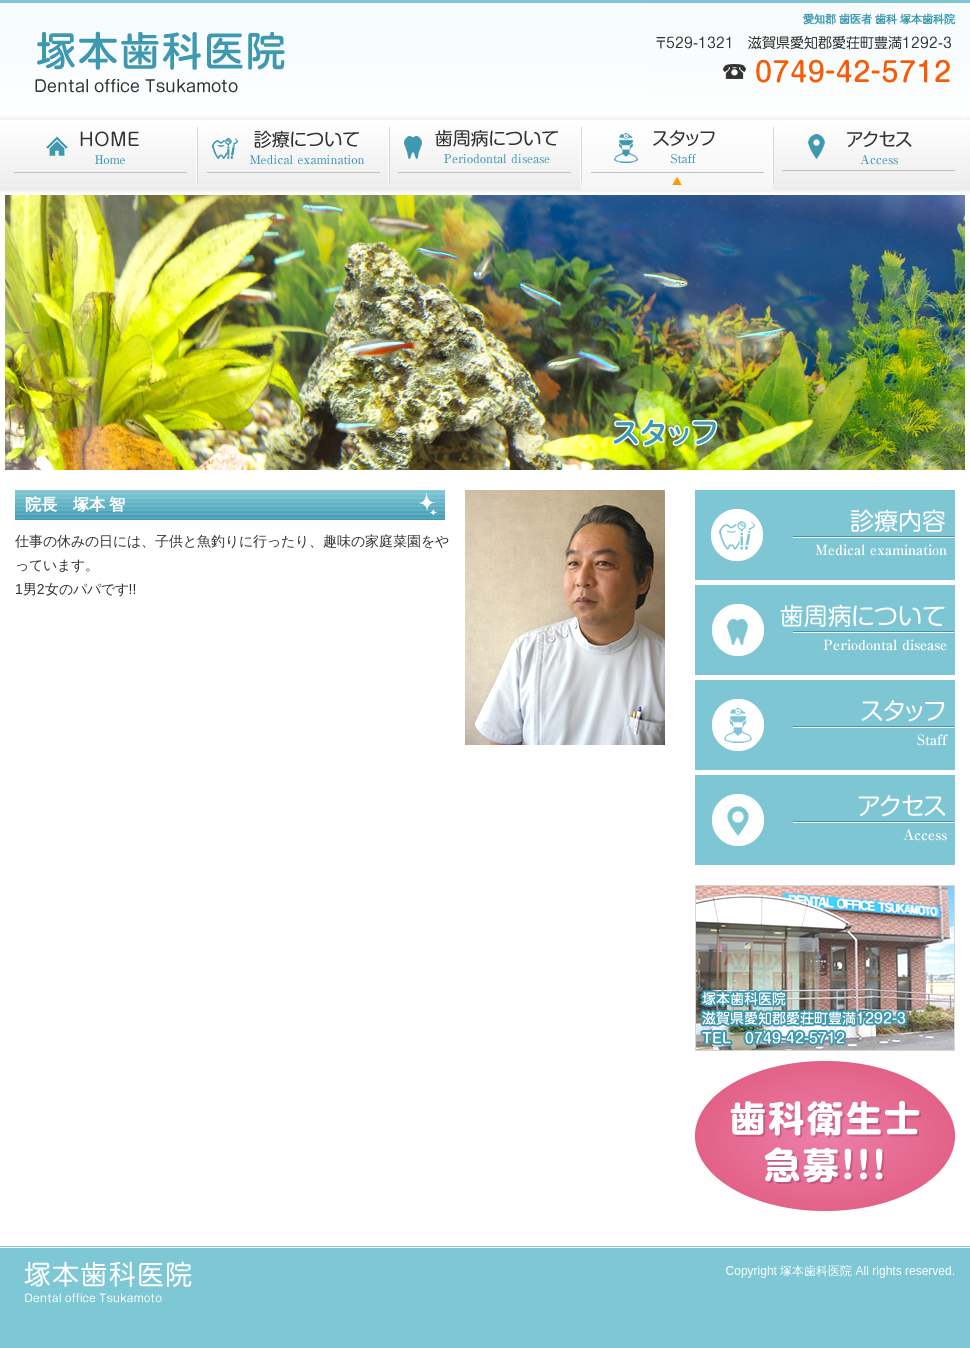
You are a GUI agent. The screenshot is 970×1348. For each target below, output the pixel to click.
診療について (293, 157)
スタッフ (677, 157)
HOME (101, 157)
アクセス (869, 157)
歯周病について (485, 157)
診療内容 (825, 535)
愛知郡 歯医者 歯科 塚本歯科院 (879, 19)
